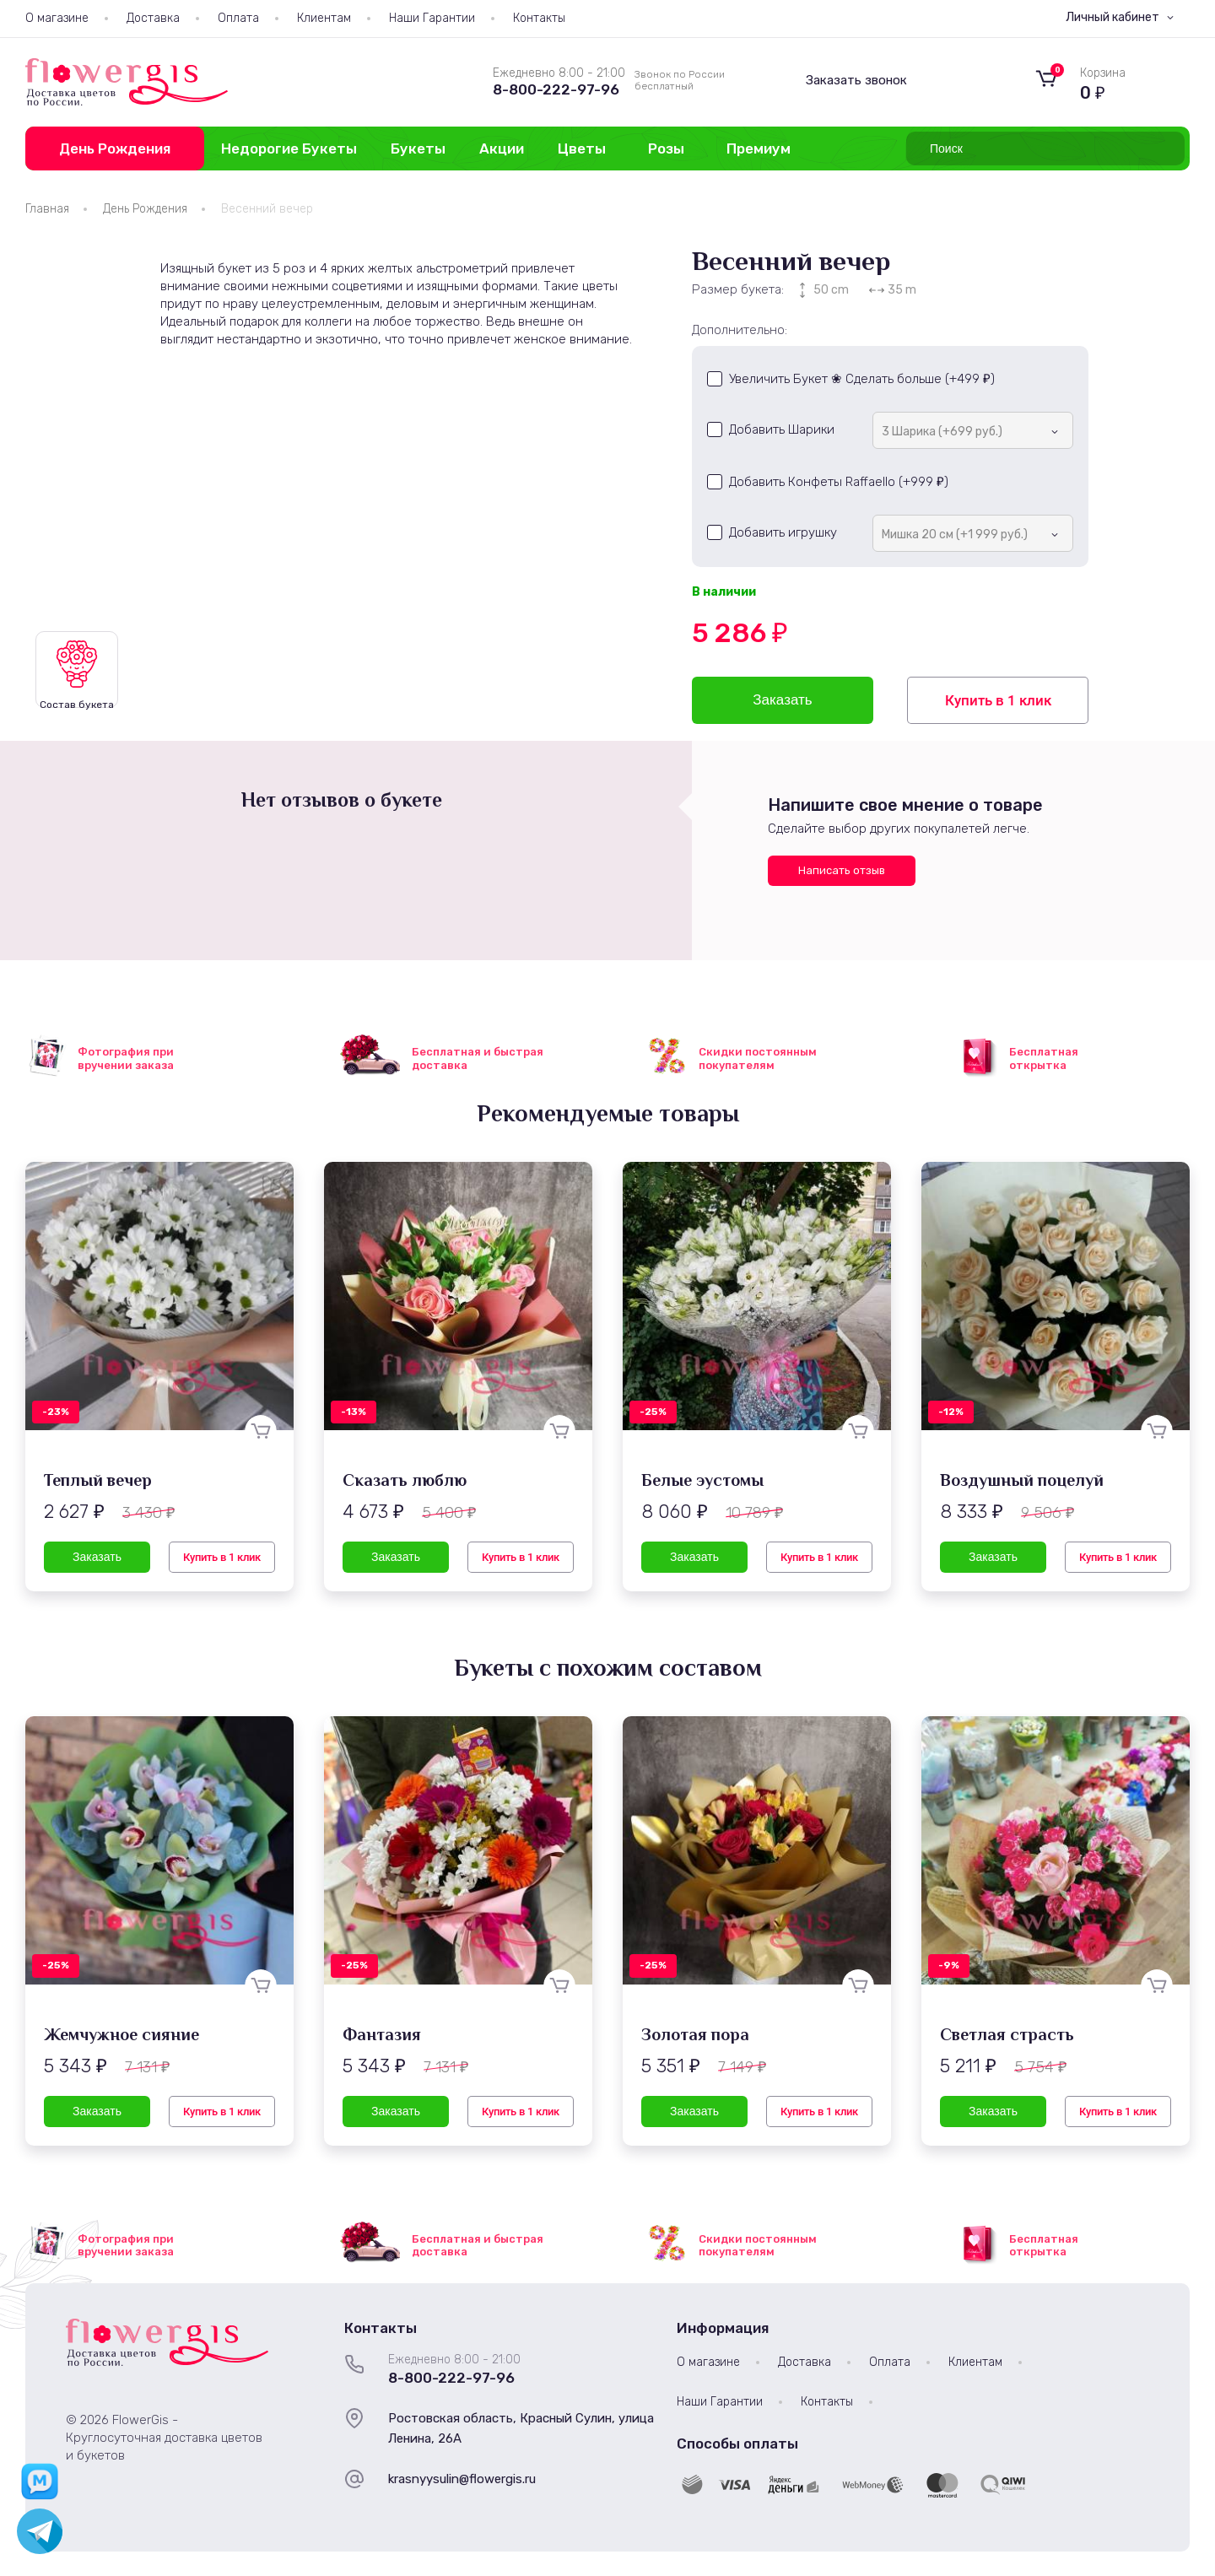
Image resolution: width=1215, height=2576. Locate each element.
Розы (666, 148)
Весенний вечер (267, 209)
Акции (501, 148)
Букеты (418, 148)
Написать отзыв (841, 870)
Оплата (238, 18)
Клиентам (324, 18)
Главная (47, 209)
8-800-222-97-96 (556, 89)
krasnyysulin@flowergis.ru (462, 2479)
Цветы (582, 148)
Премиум (758, 148)
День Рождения (114, 148)
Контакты (539, 18)
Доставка (153, 18)
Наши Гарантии (432, 18)
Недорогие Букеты (289, 148)
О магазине (57, 18)
